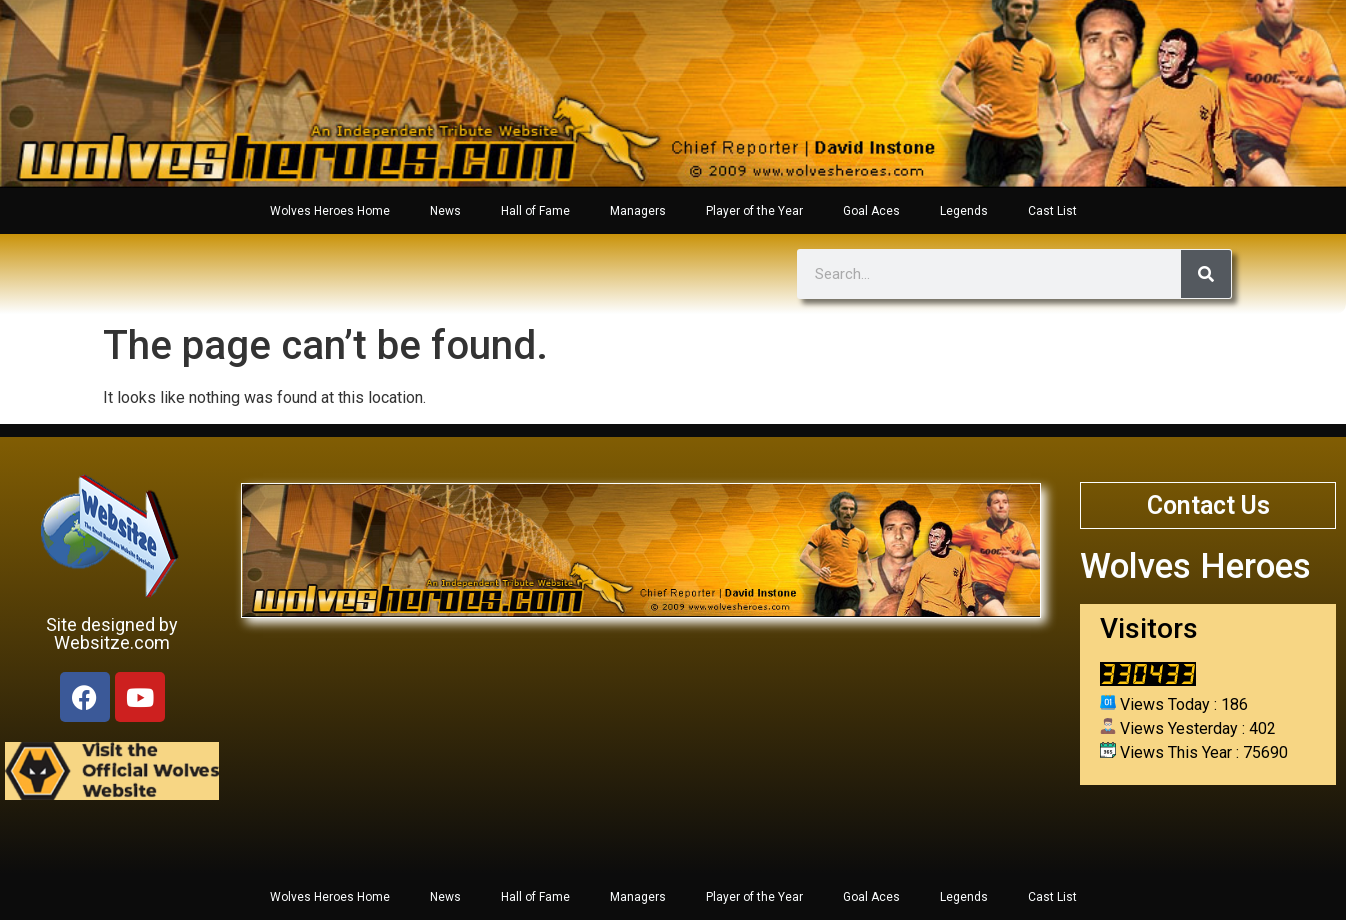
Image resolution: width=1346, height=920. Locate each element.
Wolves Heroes (1195, 566)
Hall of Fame (535, 211)
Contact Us (1208, 505)
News (445, 211)
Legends (964, 211)
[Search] (1206, 274)
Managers (638, 211)
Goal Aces (871, 211)
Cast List (1052, 211)
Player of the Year (754, 211)
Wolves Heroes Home (330, 211)
